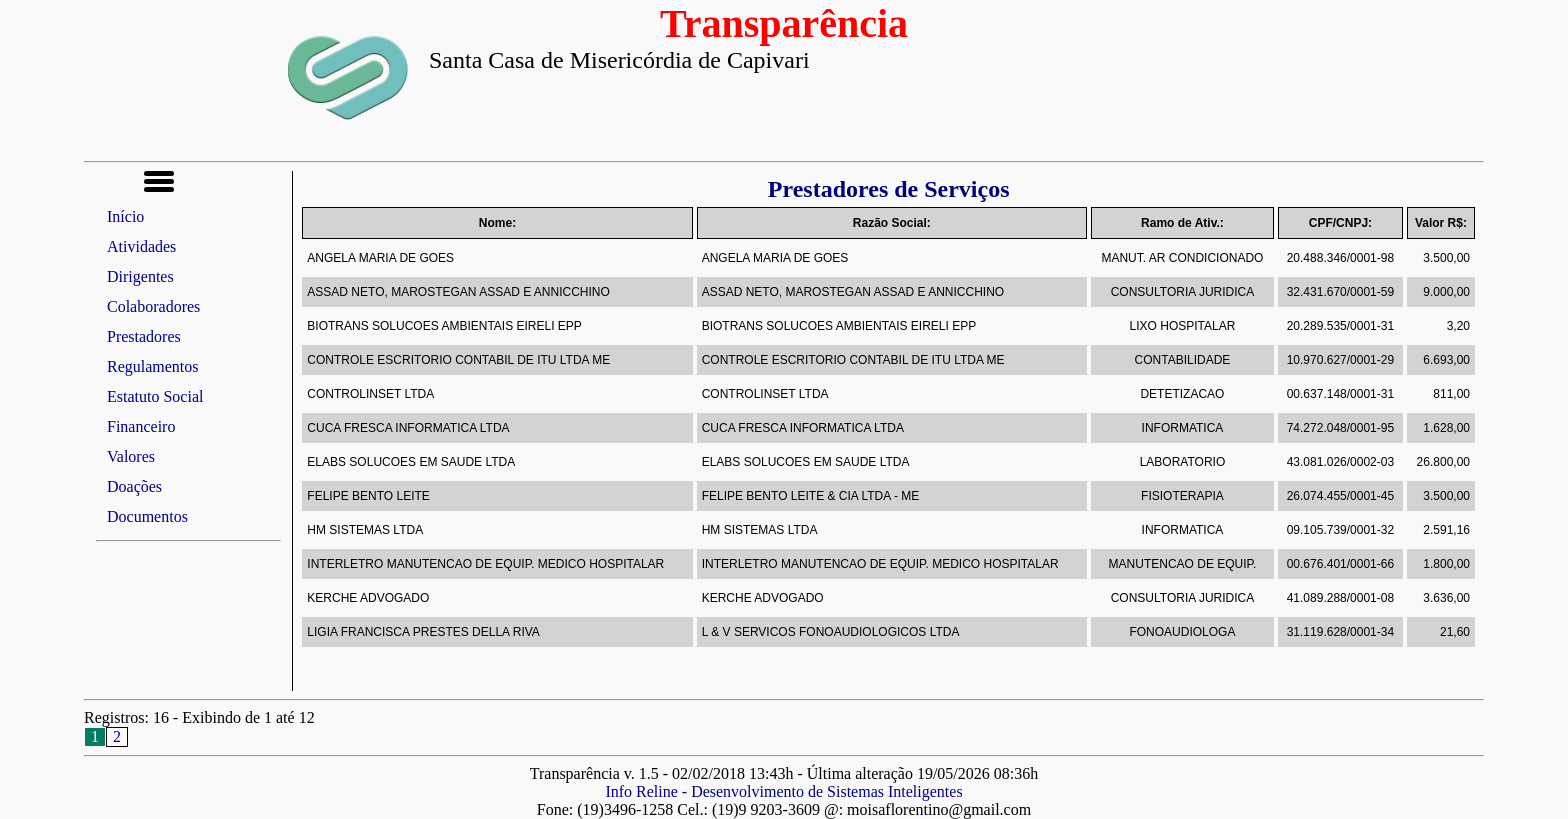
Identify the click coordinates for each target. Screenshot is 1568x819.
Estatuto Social (155, 396)
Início (125, 216)
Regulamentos (153, 366)
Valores (131, 456)
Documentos (147, 516)
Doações (134, 486)
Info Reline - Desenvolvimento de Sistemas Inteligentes (783, 791)
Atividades (141, 246)
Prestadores (144, 336)
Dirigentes (140, 276)
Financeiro (141, 426)
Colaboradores (153, 306)
